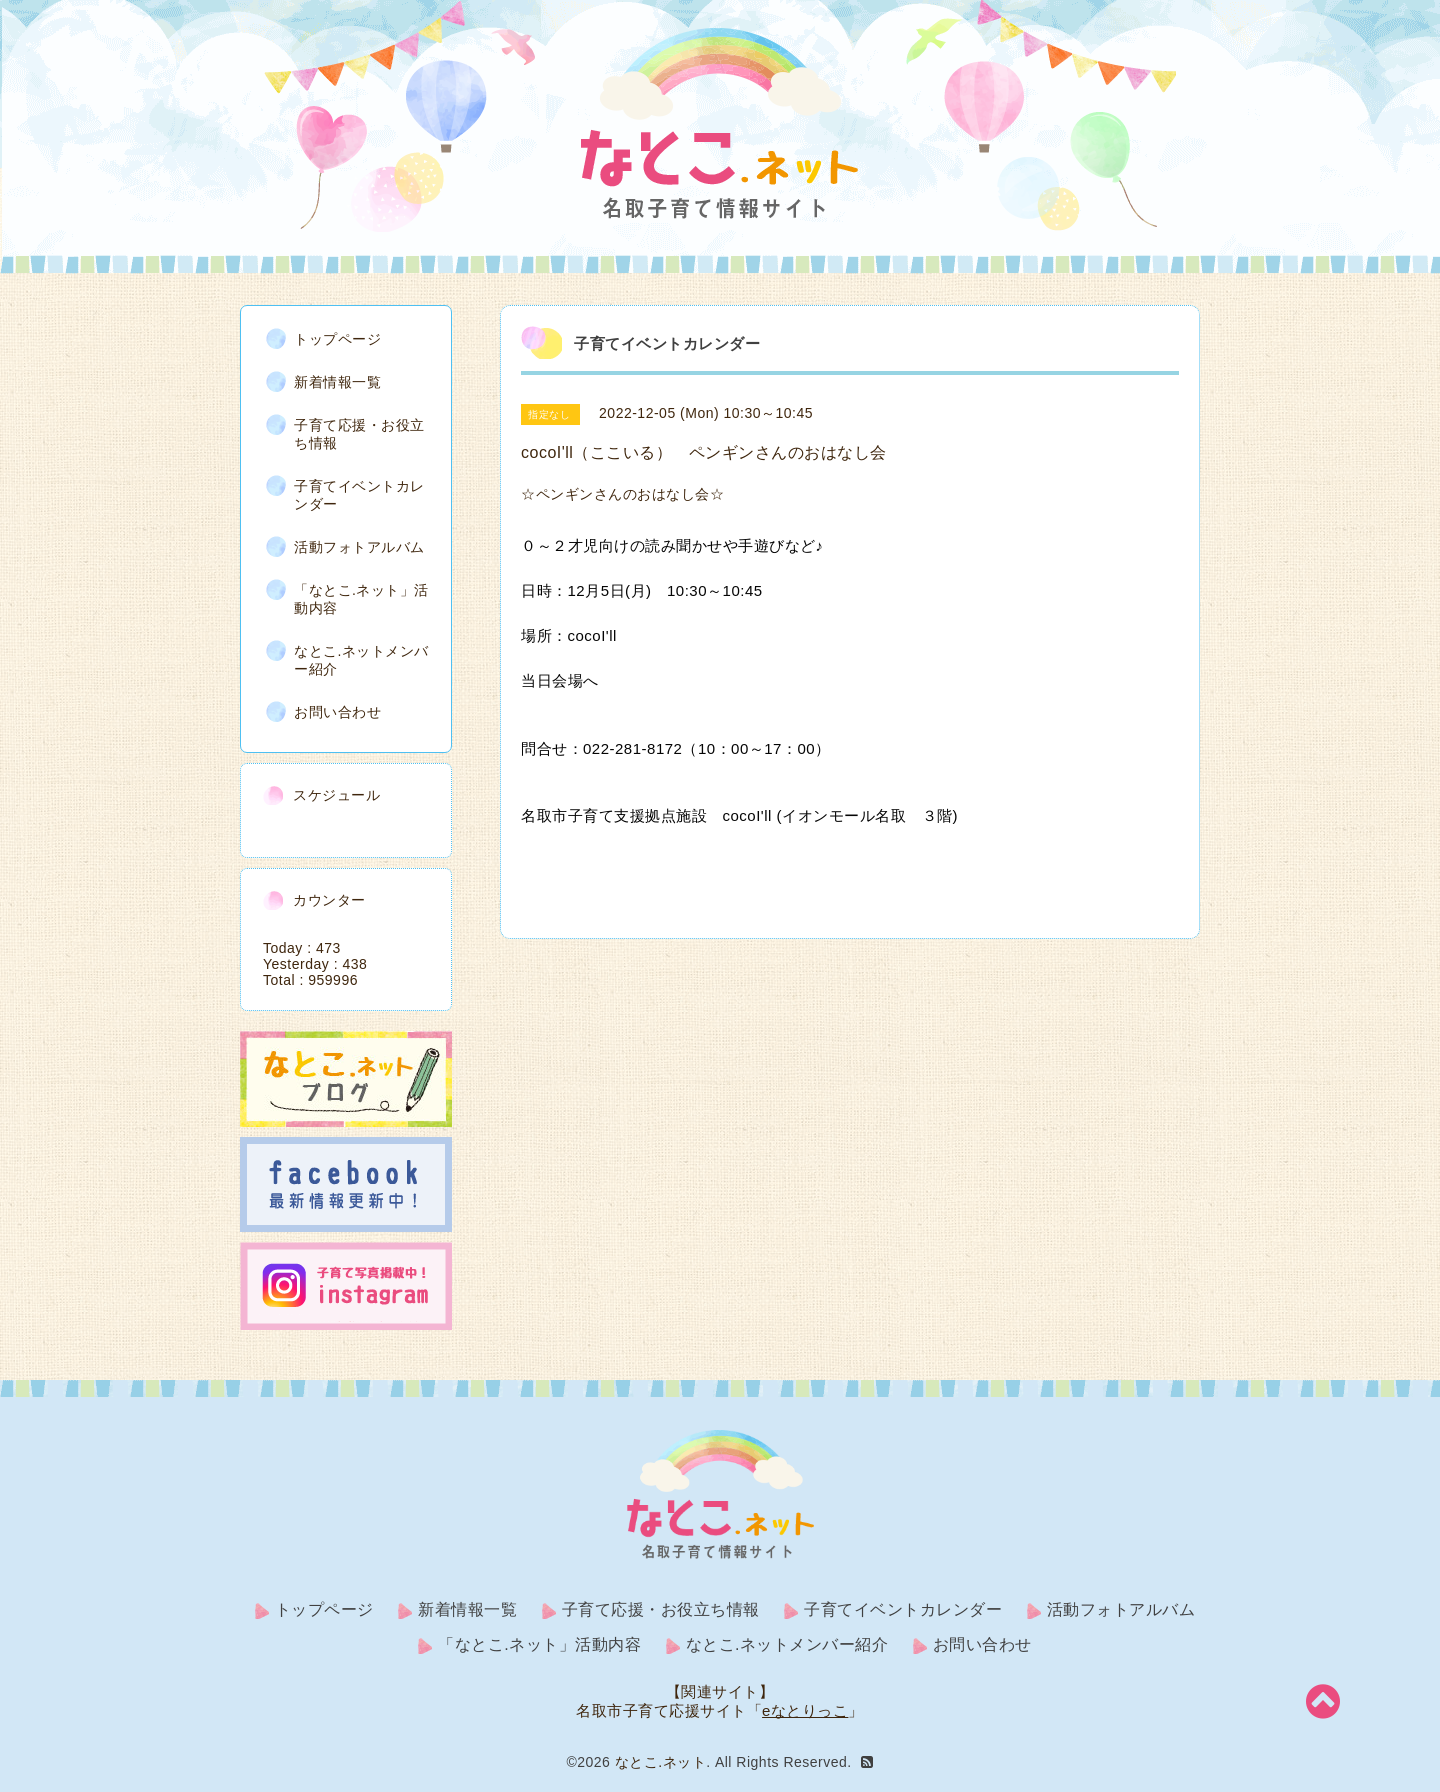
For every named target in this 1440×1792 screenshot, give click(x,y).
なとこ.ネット (660, 1762)
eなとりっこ (805, 1710)
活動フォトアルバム (359, 547)
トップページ (337, 339)
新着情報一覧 (337, 382)
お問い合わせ (337, 712)
